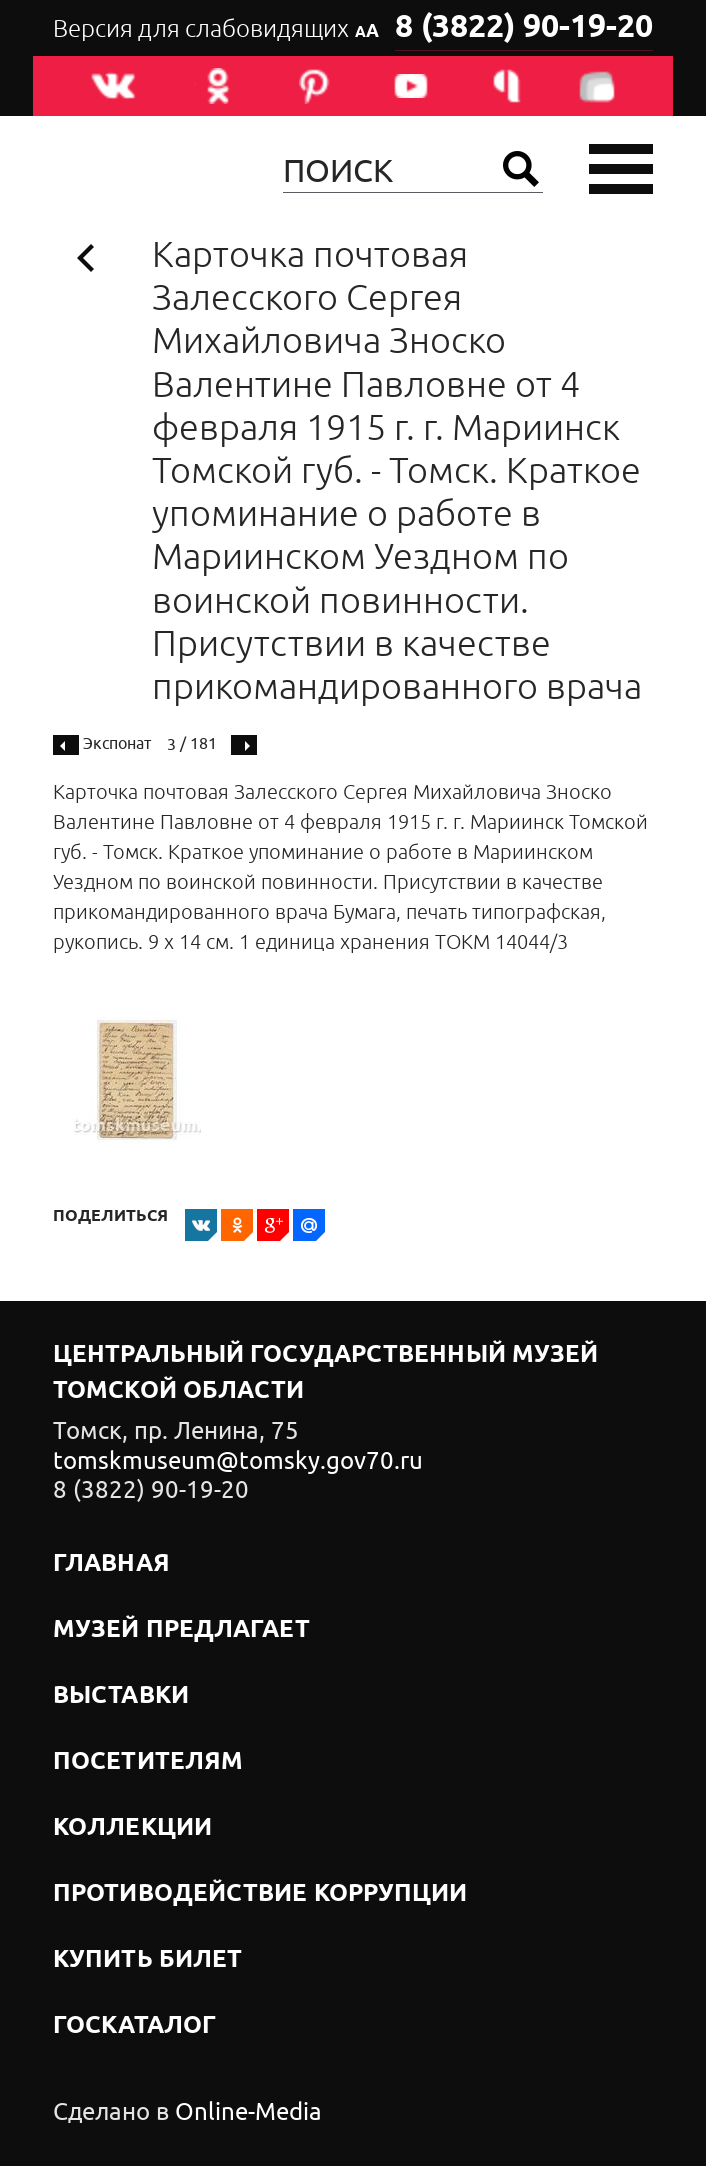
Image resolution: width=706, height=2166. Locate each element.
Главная (111, 1564)
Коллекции (132, 1828)
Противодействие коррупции (260, 1894)
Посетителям (148, 1762)
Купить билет (147, 1960)
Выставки (121, 1696)
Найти (521, 169)
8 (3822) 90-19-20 (524, 28)
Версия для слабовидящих (216, 29)
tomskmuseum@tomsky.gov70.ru (238, 1461)
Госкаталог (134, 2026)
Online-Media (248, 2112)
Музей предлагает (181, 1630)
